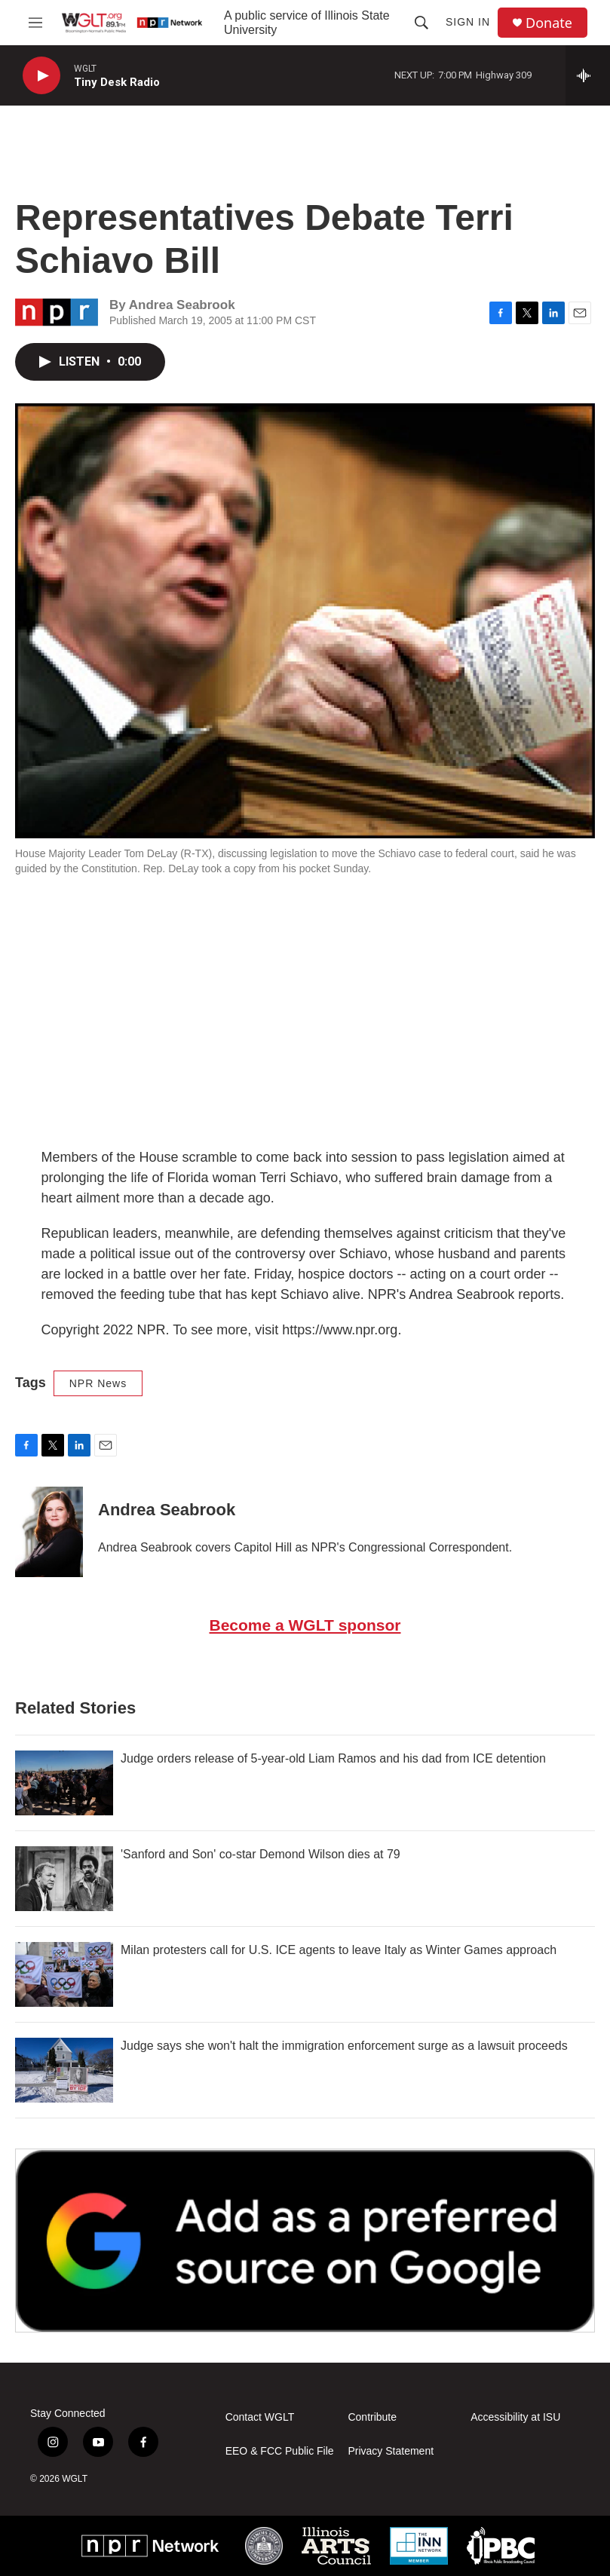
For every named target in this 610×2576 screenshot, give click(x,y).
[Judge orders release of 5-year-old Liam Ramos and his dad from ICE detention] (64, 1783)
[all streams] (588, 75)
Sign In (468, 22)
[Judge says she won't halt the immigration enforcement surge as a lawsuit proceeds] (64, 2070)
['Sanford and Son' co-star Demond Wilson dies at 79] (64, 1878)
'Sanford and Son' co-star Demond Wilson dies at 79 (260, 1854)
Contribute (372, 2417)
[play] (41, 75)
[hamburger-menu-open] (35, 23)
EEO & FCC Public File (279, 2451)
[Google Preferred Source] (305, 2240)
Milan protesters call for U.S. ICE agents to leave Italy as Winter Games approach (338, 1949)
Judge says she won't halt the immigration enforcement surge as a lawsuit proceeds (344, 2045)
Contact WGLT (260, 2417)
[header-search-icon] (421, 22)
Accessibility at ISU (515, 2417)
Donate (549, 23)
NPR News (98, 1383)
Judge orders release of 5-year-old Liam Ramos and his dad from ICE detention (333, 1758)
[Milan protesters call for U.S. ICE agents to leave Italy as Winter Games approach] (64, 1974)
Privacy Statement (391, 2451)
